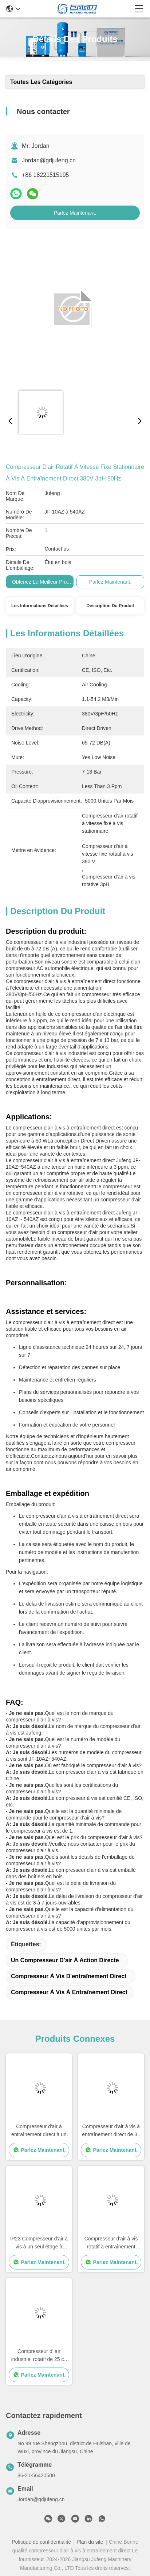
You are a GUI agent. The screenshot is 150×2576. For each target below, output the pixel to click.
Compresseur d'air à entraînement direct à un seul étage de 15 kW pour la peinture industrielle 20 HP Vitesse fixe (39, 2130)
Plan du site (89, 2542)
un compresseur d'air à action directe (65, 1960)
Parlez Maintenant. (75, 213)
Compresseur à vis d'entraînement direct (68, 1976)
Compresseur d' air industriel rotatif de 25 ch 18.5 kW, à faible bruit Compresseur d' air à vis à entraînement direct (38, 2355)
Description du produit (110, 605)
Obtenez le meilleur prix (40, 581)
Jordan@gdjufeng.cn (49, 160)
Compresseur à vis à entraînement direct (69, 1992)
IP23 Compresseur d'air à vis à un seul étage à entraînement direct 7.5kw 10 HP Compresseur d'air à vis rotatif (38, 2243)
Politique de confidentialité (41, 2542)
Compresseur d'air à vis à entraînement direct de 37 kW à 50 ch (111, 2130)
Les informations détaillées (39, 605)
